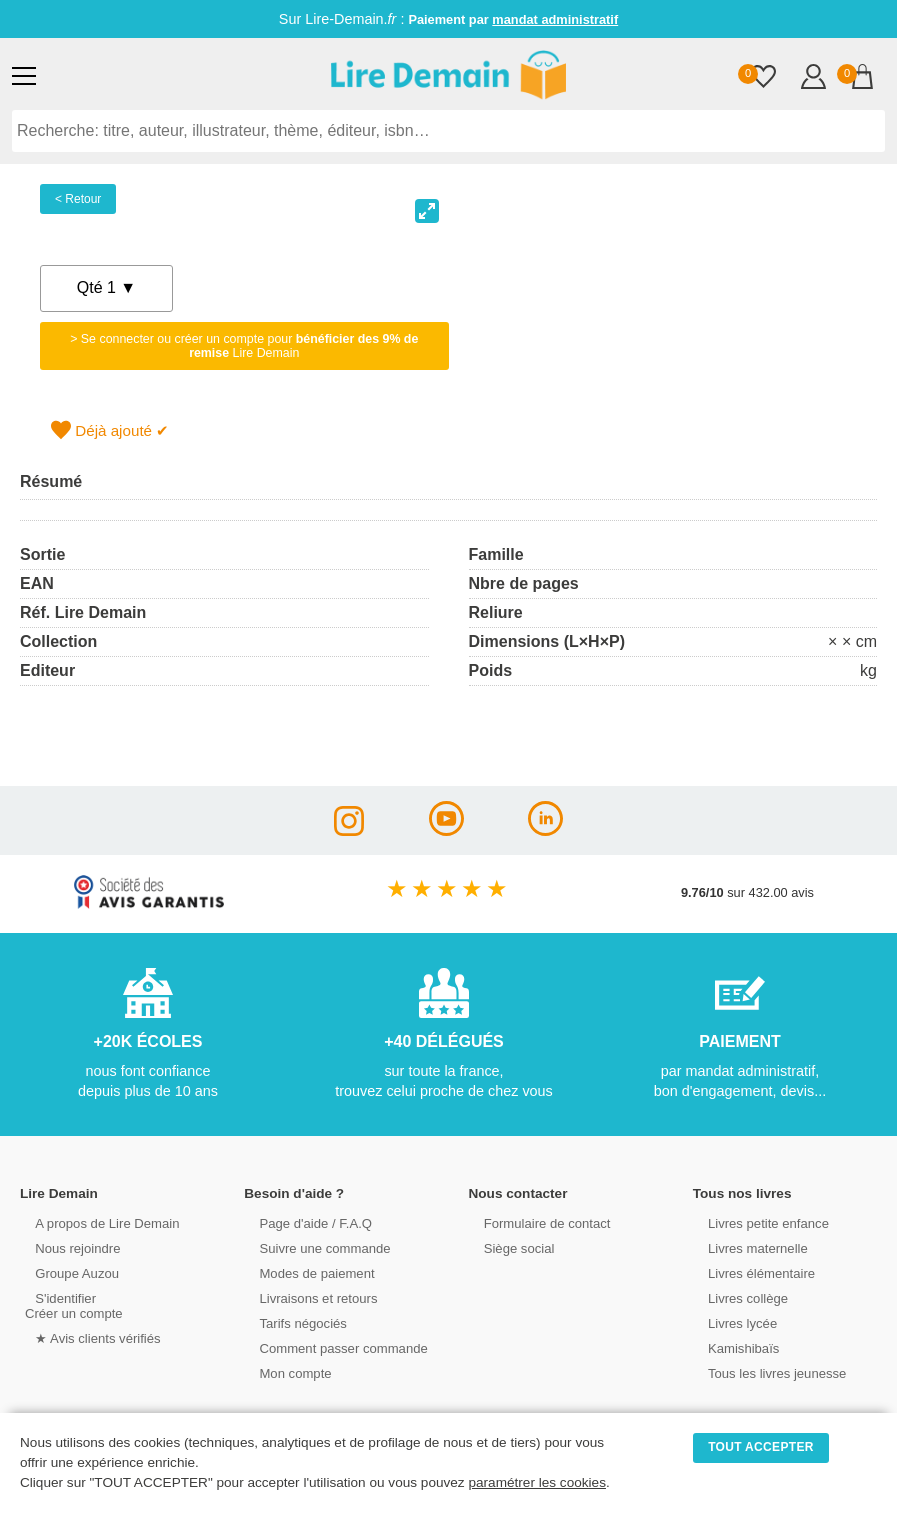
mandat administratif (555, 19)
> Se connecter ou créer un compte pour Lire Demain (244, 346)
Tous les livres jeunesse (765, 1372)
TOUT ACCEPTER (761, 1447)
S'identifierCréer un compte (72, 1305)
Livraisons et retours (306, 1297)
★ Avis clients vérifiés (86, 1337)
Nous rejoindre (66, 1247)
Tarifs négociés (291, 1322)
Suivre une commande (313, 1247)
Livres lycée (732, 1322)
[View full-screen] (427, 211)
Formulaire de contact (536, 1222)
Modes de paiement (305, 1272)
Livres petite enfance (757, 1222)
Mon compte (284, 1372)
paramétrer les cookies (537, 1482)
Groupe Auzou (66, 1272)
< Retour (78, 199)
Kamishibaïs (733, 1347)
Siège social (508, 1247)
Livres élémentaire (750, 1272)
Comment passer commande (331, 1347)
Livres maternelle (746, 1247)
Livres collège (737, 1297)
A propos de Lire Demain (95, 1222)
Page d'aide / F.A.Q (304, 1222)
